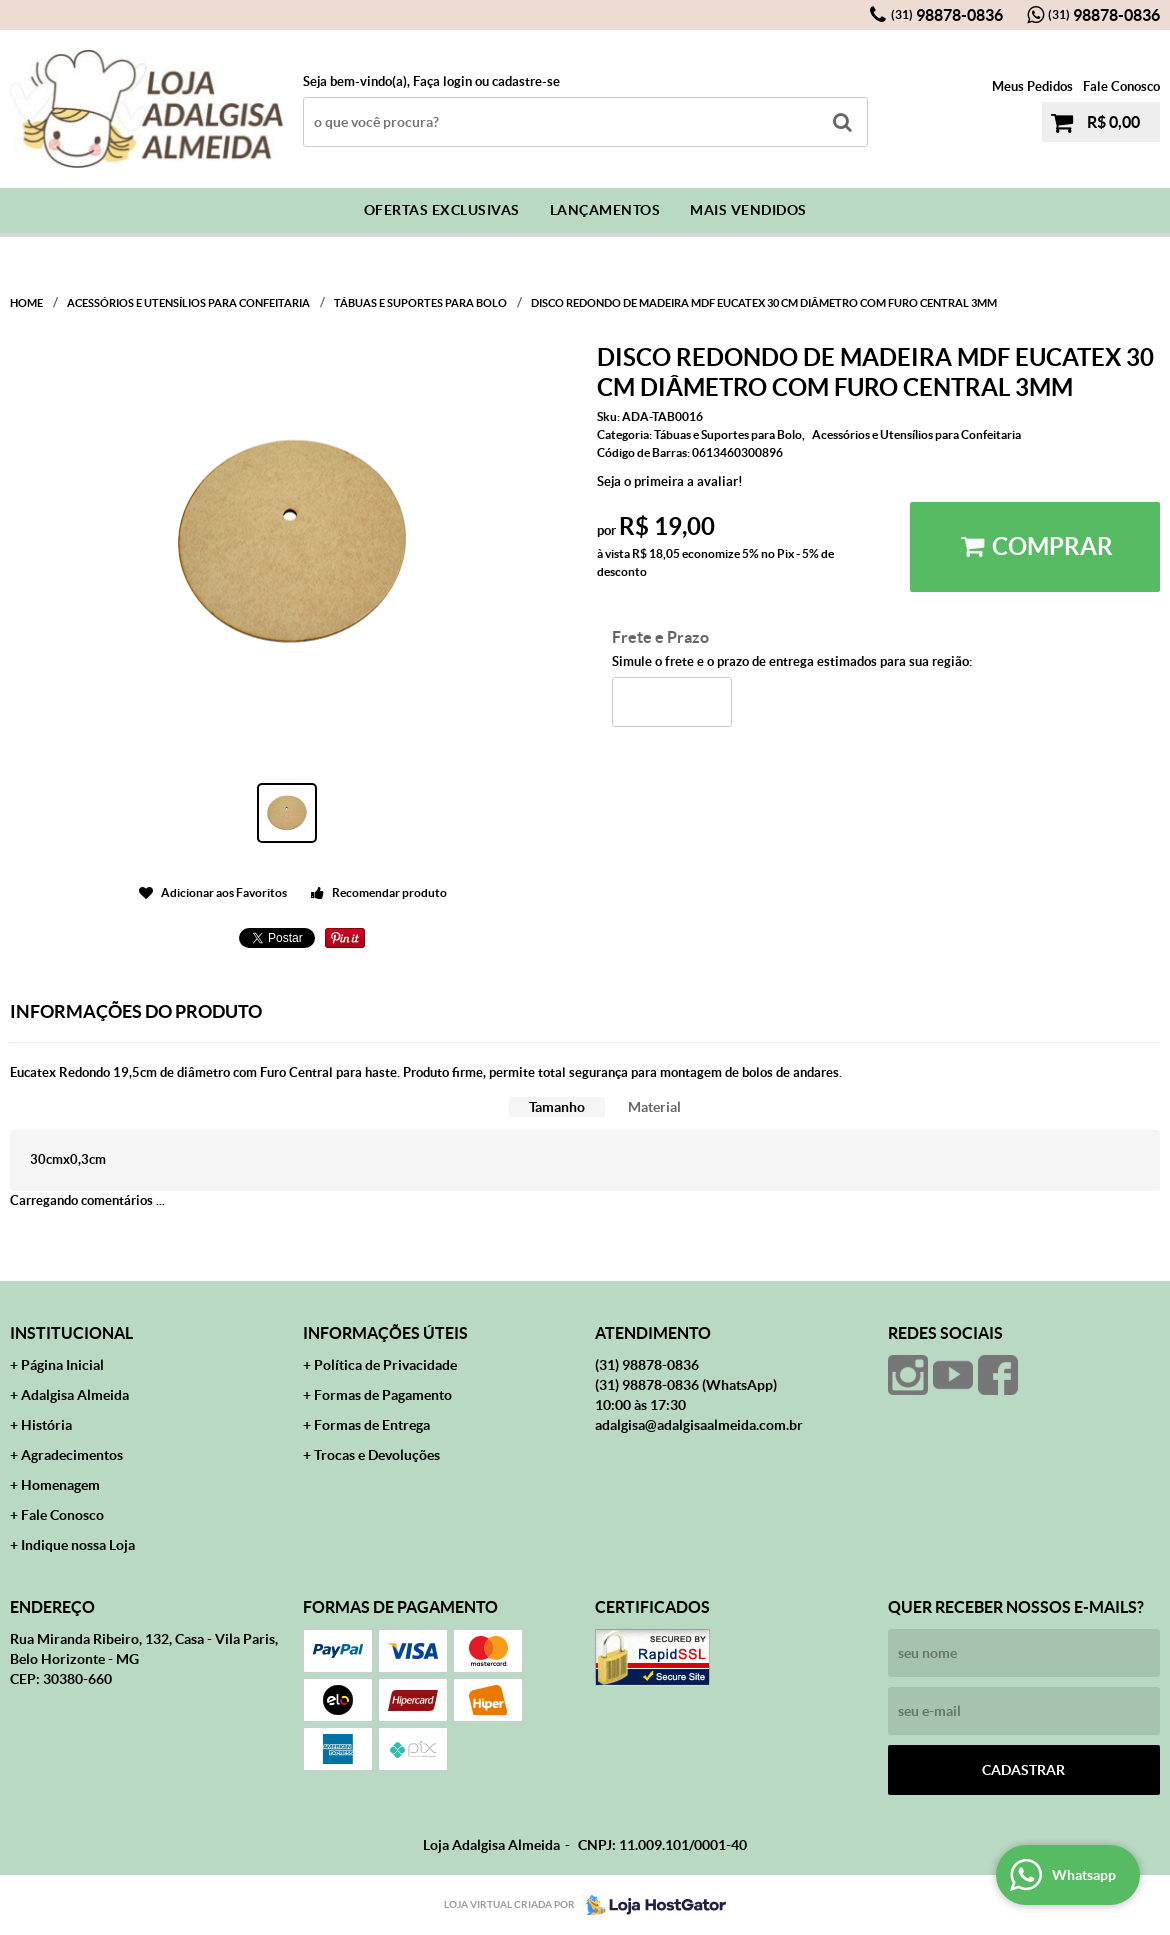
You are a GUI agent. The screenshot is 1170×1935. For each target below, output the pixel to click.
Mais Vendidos (748, 210)
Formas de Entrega (372, 1425)
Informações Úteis (385, 1333)
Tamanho (557, 1107)
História (46, 1425)
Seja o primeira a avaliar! (670, 481)
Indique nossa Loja (78, 1545)
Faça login (442, 81)
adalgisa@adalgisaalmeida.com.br (699, 1425)
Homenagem (60, 1485)
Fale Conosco (1121, 86)
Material (654, 1107)
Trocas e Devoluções (377, 1455)
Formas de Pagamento (383, 1395)
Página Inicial (62, 1365)
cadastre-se (526, 81)
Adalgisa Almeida (75, 1395)
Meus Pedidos (1032, 86)
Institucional (71, 1333)
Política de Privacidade (385, 1365)
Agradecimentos (72, 1455)
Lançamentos (605, 210)
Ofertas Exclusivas (442, 210)
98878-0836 (947, 15)
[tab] (557, 1107)
